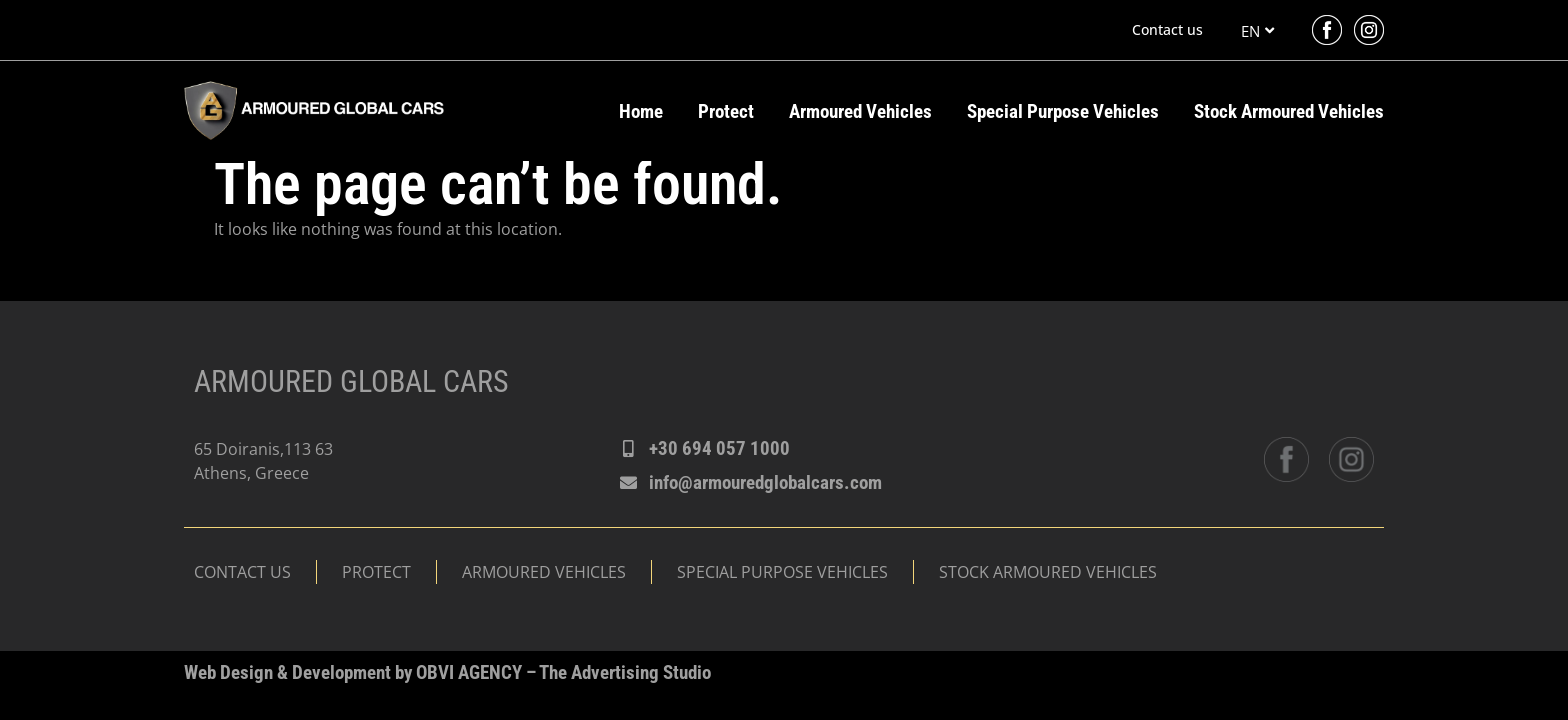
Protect (726, 111)
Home (641, 111)
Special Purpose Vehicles (1063, 111)
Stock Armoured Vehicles (1289, 111)
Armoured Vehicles (860, 111)
